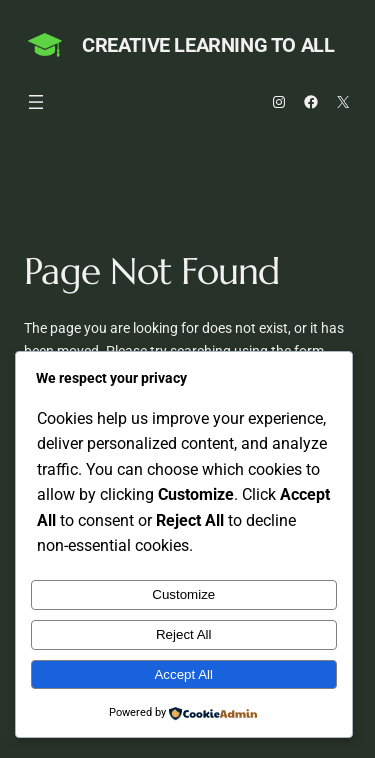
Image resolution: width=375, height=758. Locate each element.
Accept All (183, 674)
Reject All (184, 634)
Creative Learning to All (208, 45)
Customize (183, 594)
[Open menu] (36, 102)
